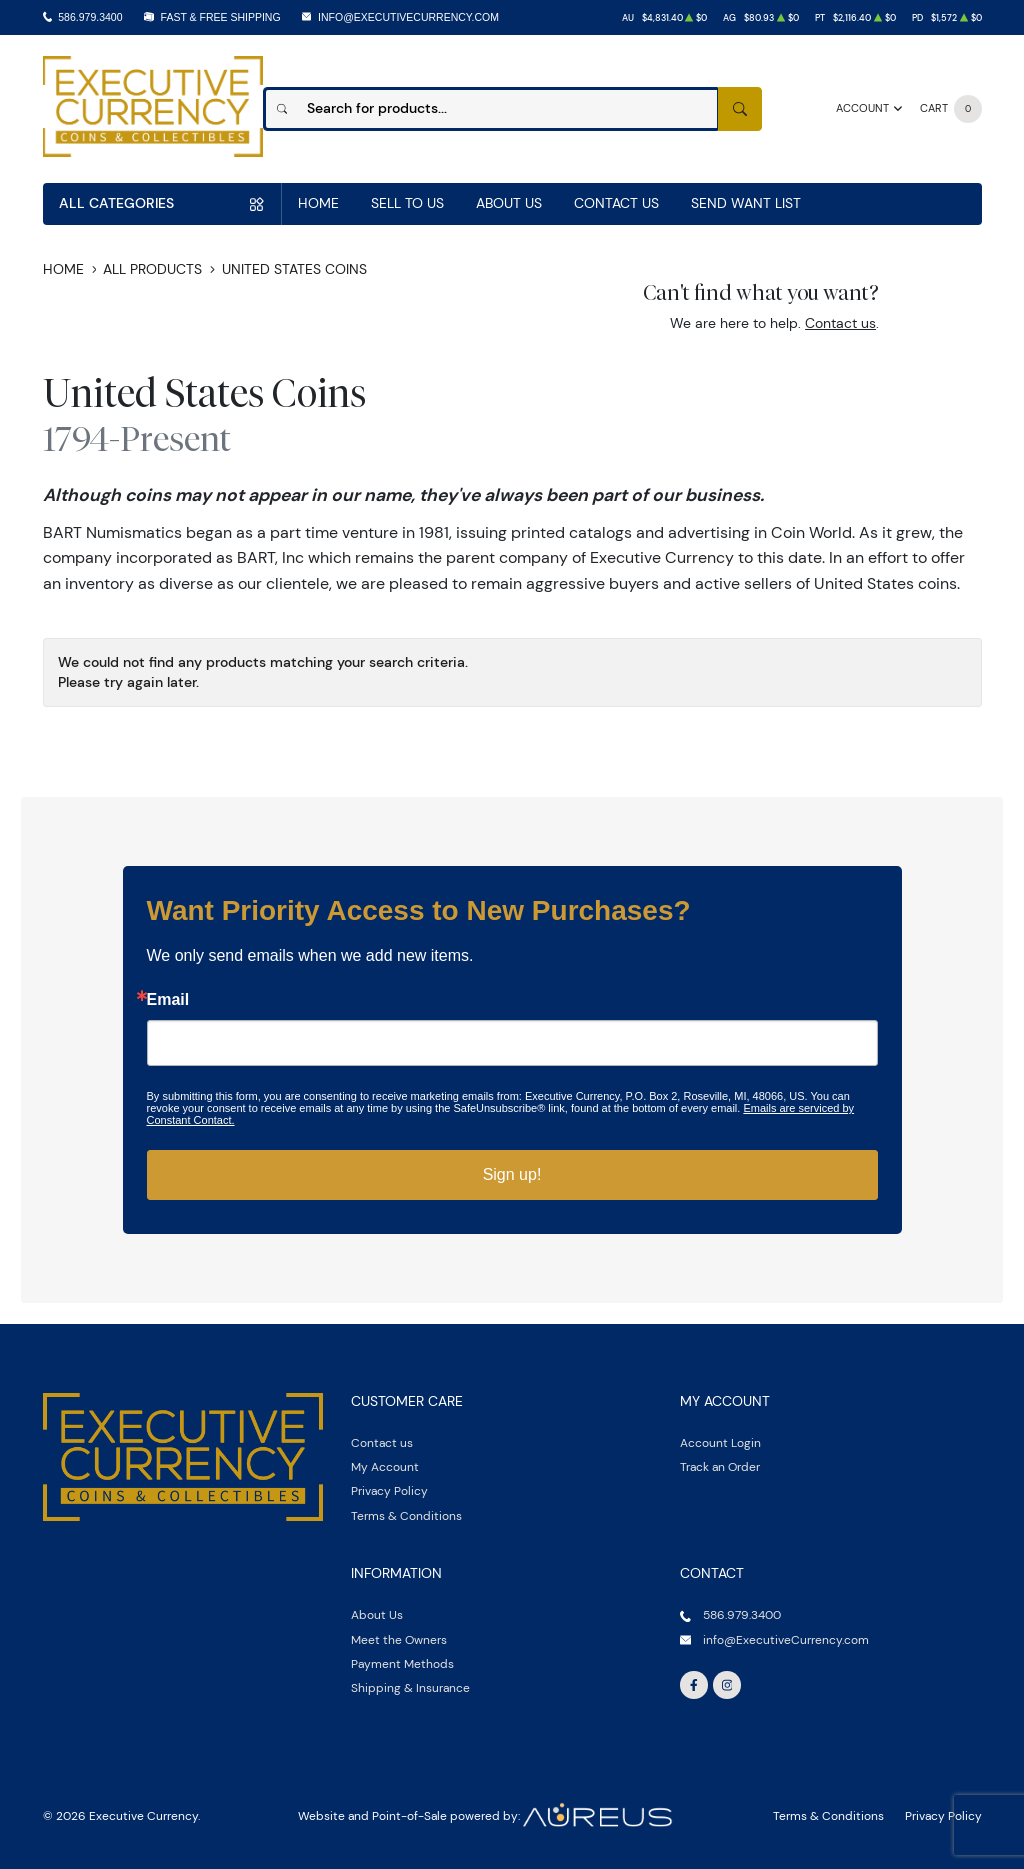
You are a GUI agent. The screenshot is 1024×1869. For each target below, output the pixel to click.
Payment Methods (402, 1663)
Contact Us (616, 203)
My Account (385, 1466)
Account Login (720, 1442)
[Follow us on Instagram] (727, 1685)
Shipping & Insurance (410, 1687)
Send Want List (746, 203)
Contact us (840, 323)
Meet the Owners (399, 1639)
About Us (509, 203)
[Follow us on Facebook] (694, 1685)
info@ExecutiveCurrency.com (408, 17)
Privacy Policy (389, 1490)
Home (318, 203)
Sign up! (512, 1174)
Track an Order (720, 1466)
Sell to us (407, 203)
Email (168, 1000)
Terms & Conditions (406, 1515)
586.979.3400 (90, 17)
